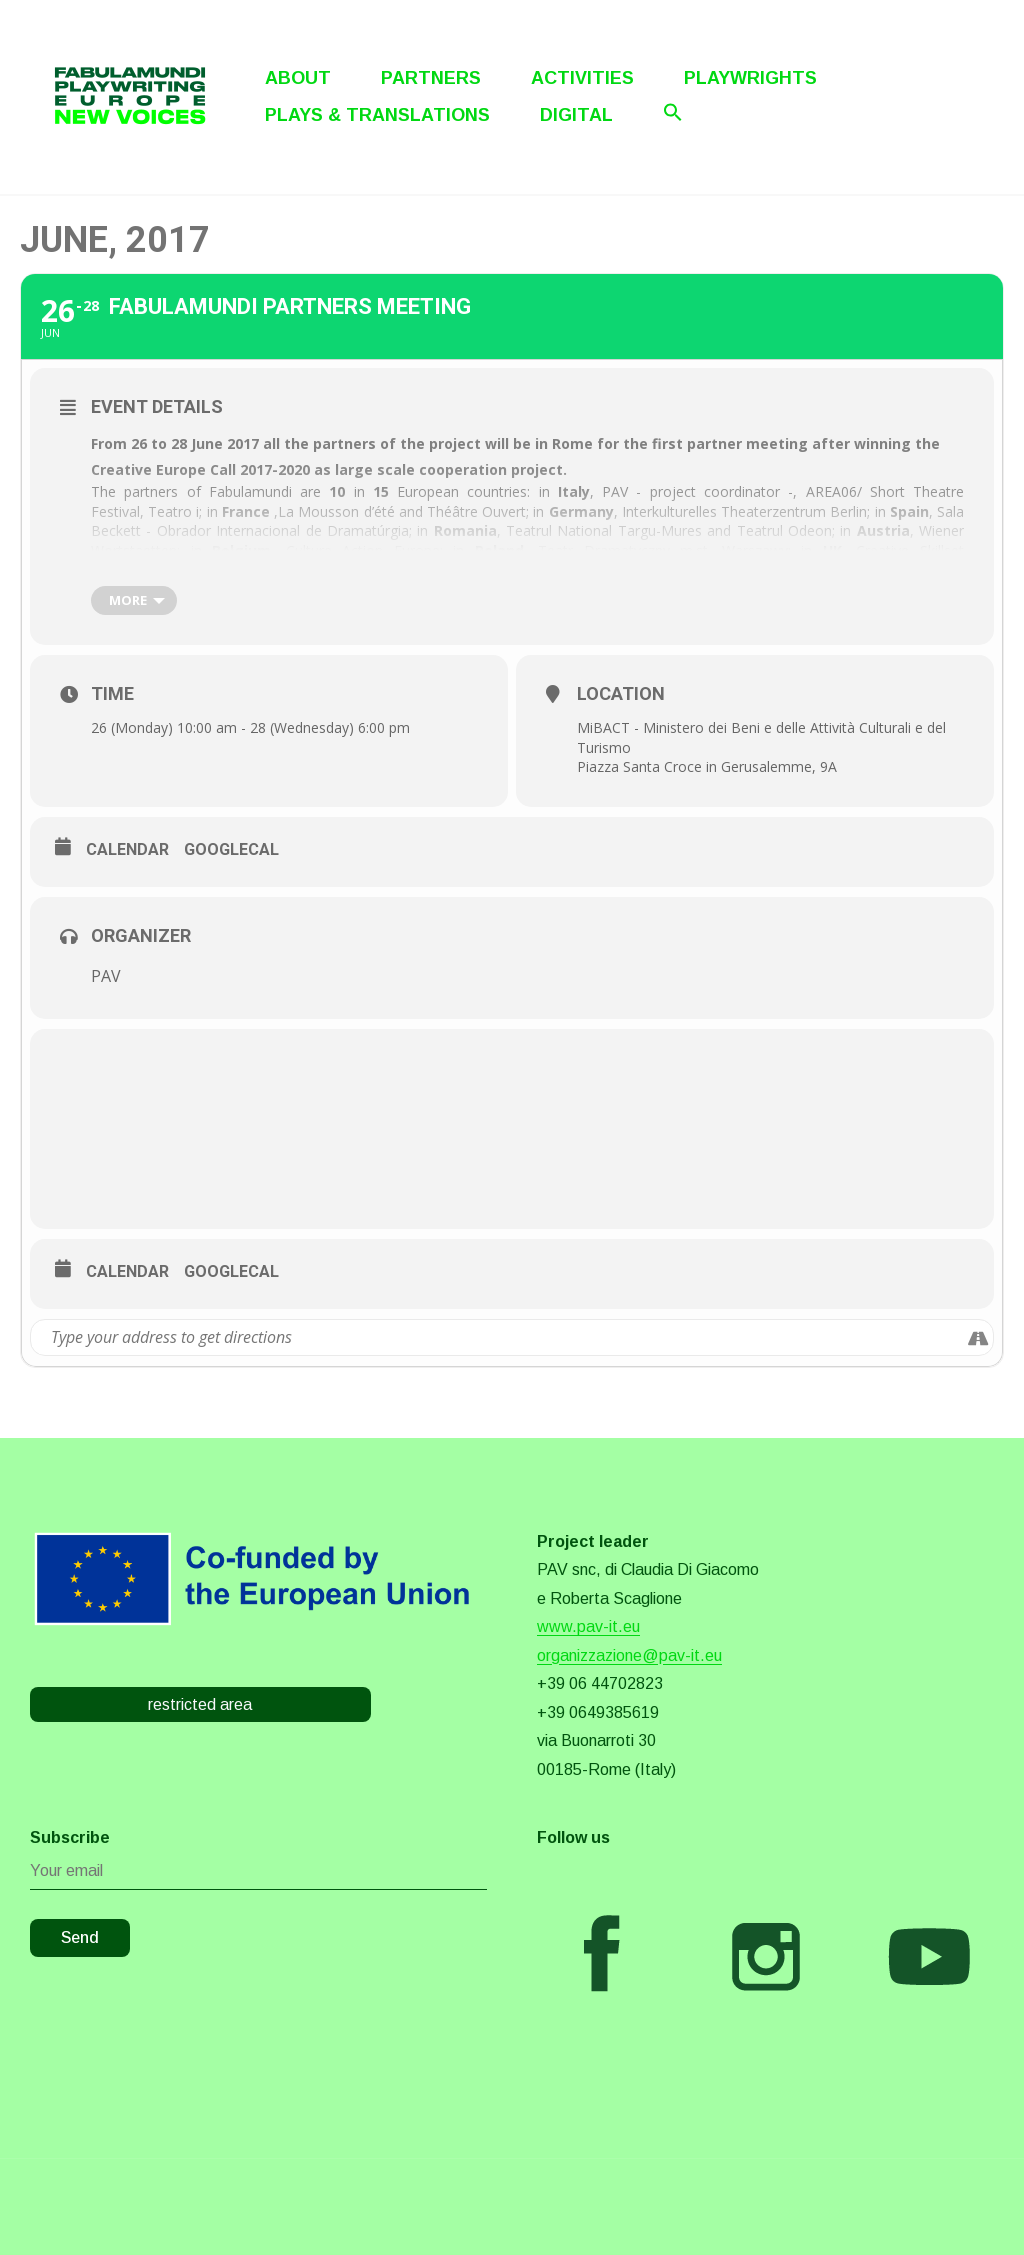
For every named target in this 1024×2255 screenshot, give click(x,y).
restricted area (200, 1704)
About (298, 78)
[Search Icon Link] (673, 112)
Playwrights (750, 78)
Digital (576, 115)
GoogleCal (231, 849)
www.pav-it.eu (588, 1626)
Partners (431, 78)
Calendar (127, 849)
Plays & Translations (377, 115)
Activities (582, 78)
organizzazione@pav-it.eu (629, 1655)
